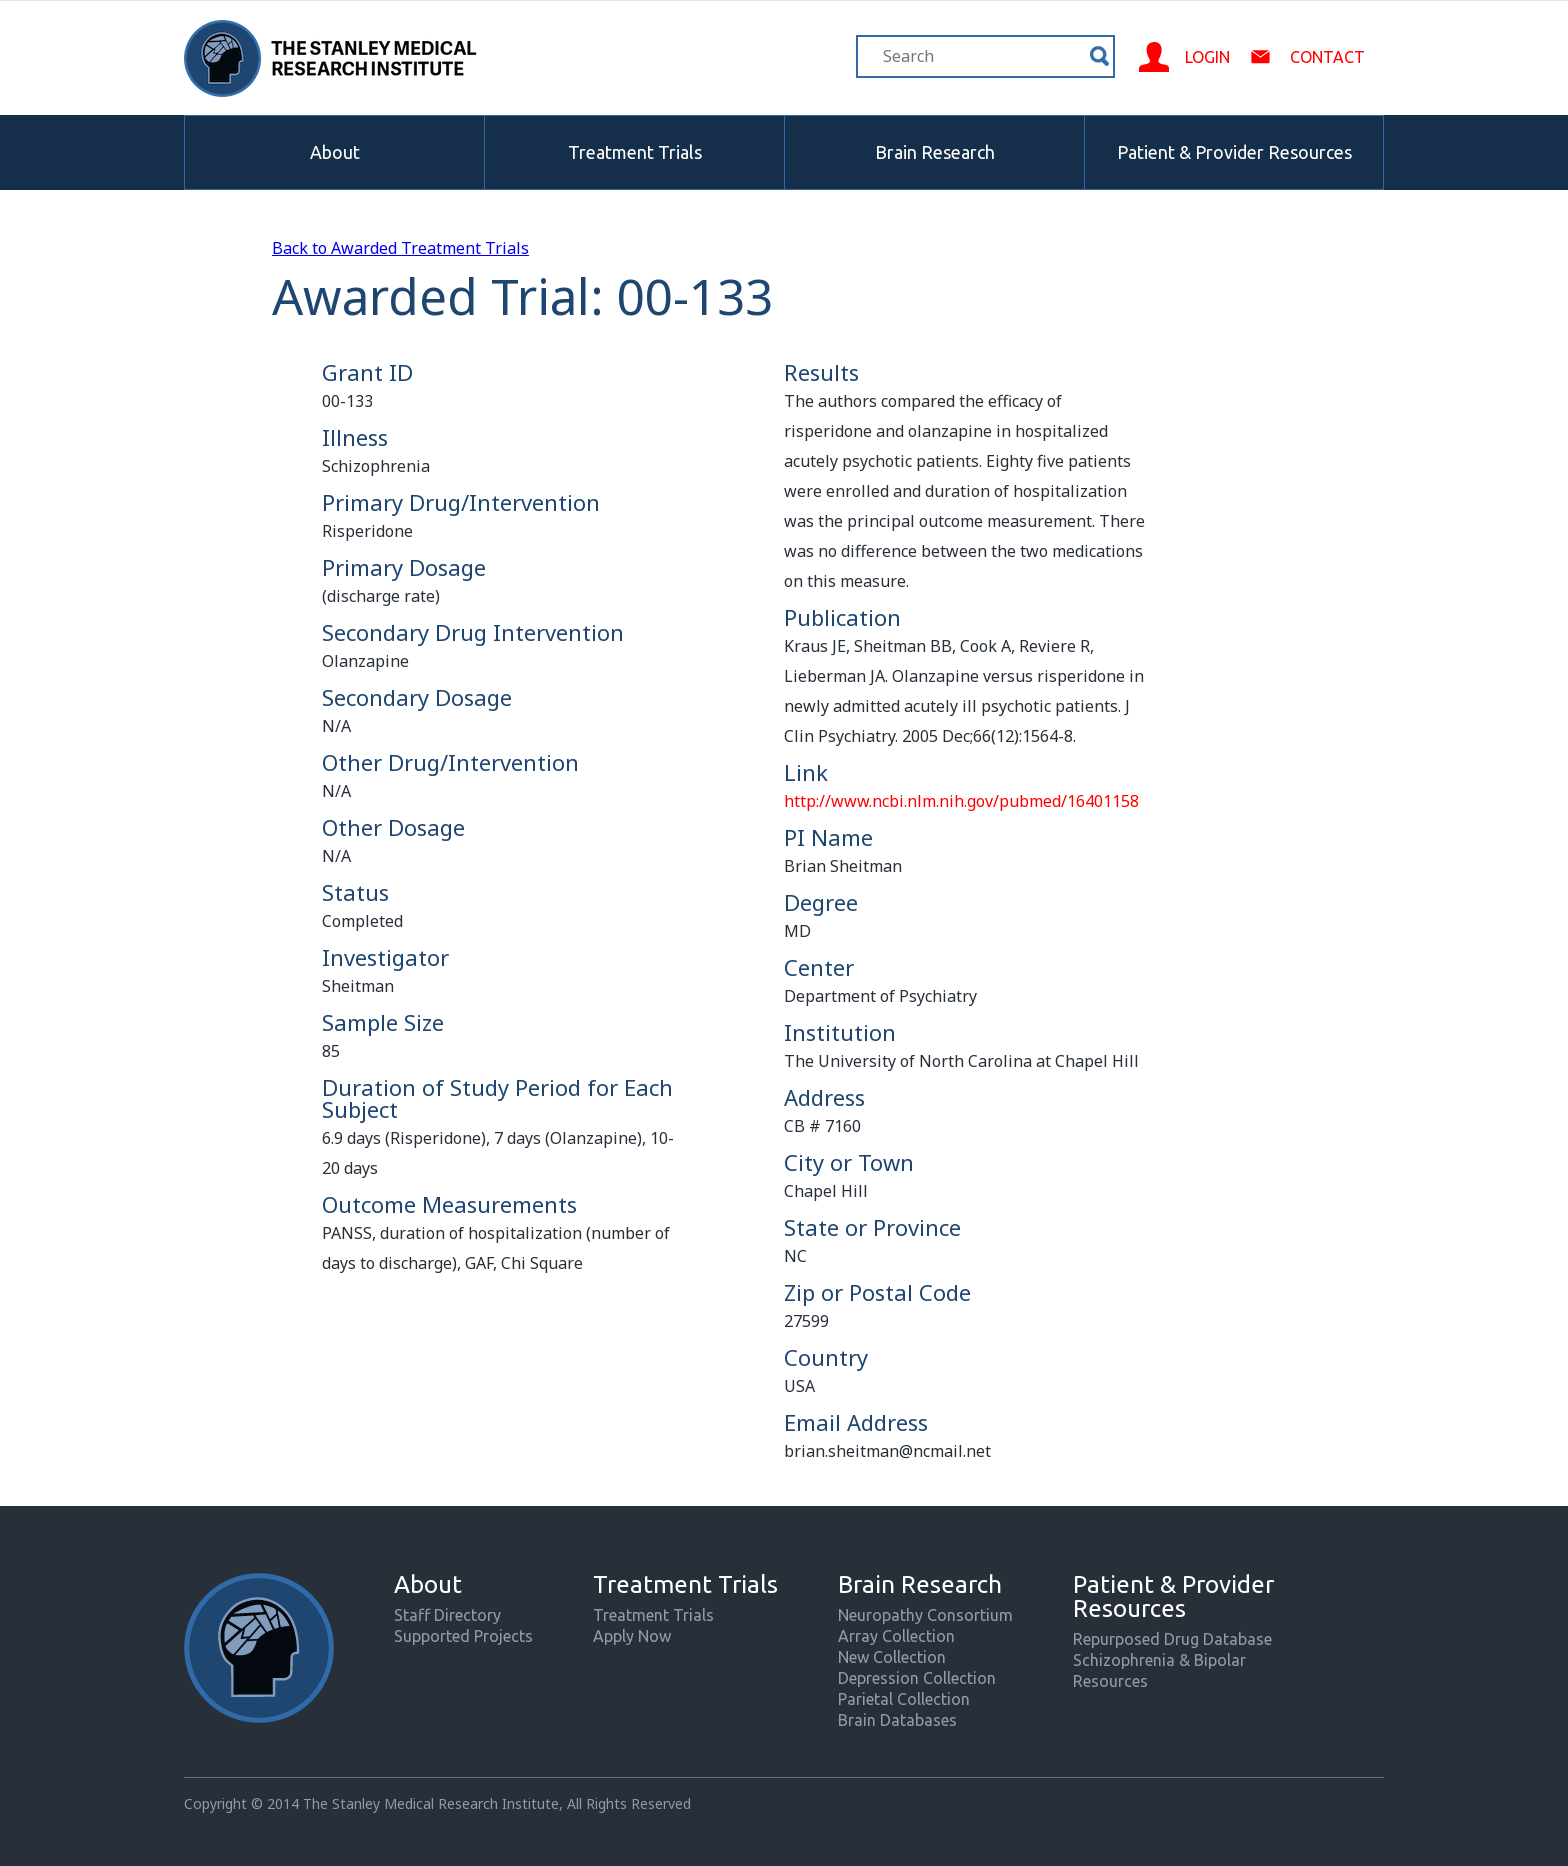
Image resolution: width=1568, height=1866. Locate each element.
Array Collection (896, 1636)
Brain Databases (897, 1720)
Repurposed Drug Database (1172, 1639)
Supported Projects (463, 1636)
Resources (1110, 1681)
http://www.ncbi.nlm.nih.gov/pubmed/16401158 (961, 801)
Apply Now (632, 1636)
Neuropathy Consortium (925, 1615)
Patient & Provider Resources (1234, 152)
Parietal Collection (904, 1699)
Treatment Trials (635, 152)
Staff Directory (447, 1615)
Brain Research (935, 152)
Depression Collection (917, 1678)
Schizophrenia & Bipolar (1159, 1660)
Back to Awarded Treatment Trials (400, 248)
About (335, 152)
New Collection (892, 1657)
